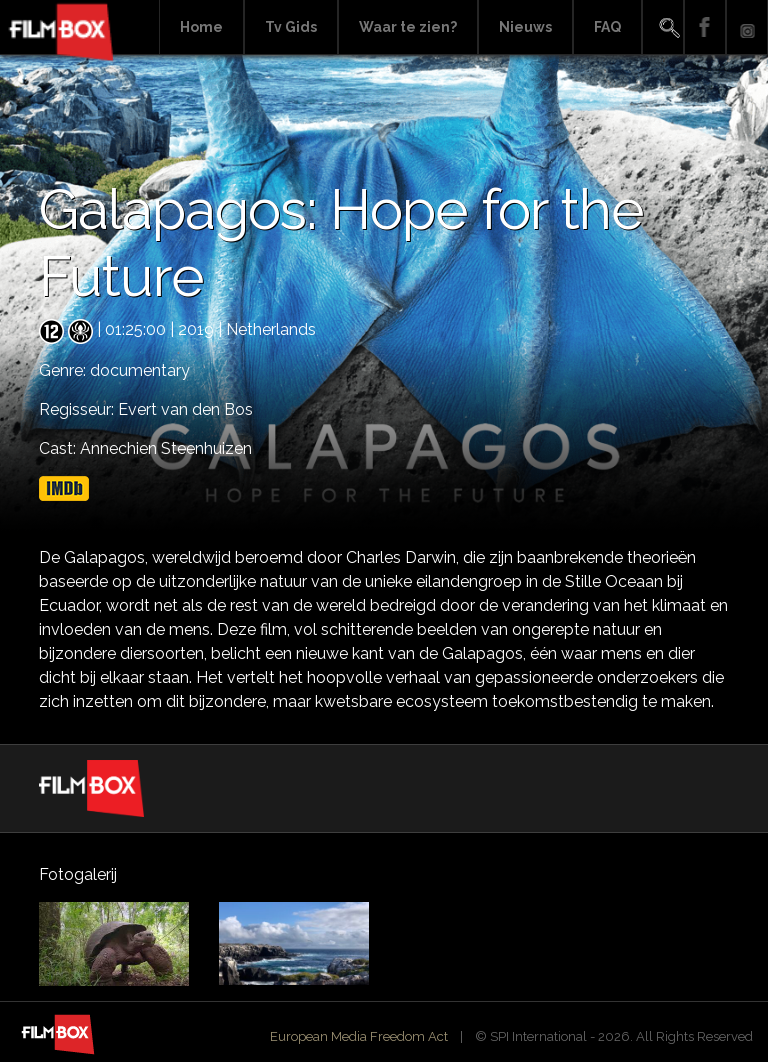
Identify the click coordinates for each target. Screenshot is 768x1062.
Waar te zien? (408, 27)
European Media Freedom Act (359, 1036)
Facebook (705, 27)
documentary (140, 370)
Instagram (747, 27)
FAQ (607, 27)
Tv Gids (291, 27)
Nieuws (525, 27)
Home (201, 27)
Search (663, 27)
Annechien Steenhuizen (166, 448)
